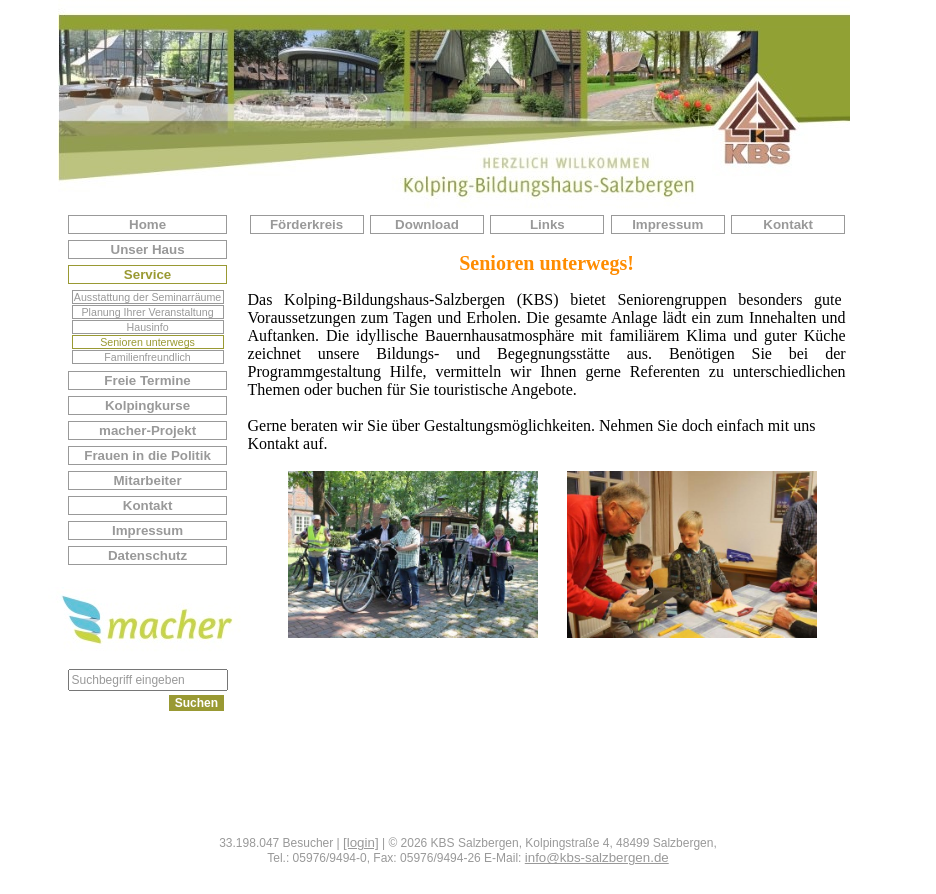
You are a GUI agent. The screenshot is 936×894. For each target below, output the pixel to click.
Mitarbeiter (147, 480)
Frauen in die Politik (147, 455)
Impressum (147, 530)
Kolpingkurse (147, 405)
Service (147, 274)
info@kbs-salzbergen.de (597, 857)
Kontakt (148, 505)
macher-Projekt (147, 430)
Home (147, 224)
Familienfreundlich (147, 357)
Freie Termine (147, 380)
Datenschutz (147, 555)
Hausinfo (148, 327)
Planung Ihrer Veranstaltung (148, 312)
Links (547, 224)
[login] (361, 842)
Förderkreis (306, 224)
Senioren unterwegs (147, 342)
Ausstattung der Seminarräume (148, 297)
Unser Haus (148, 249)
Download (427, 224)
